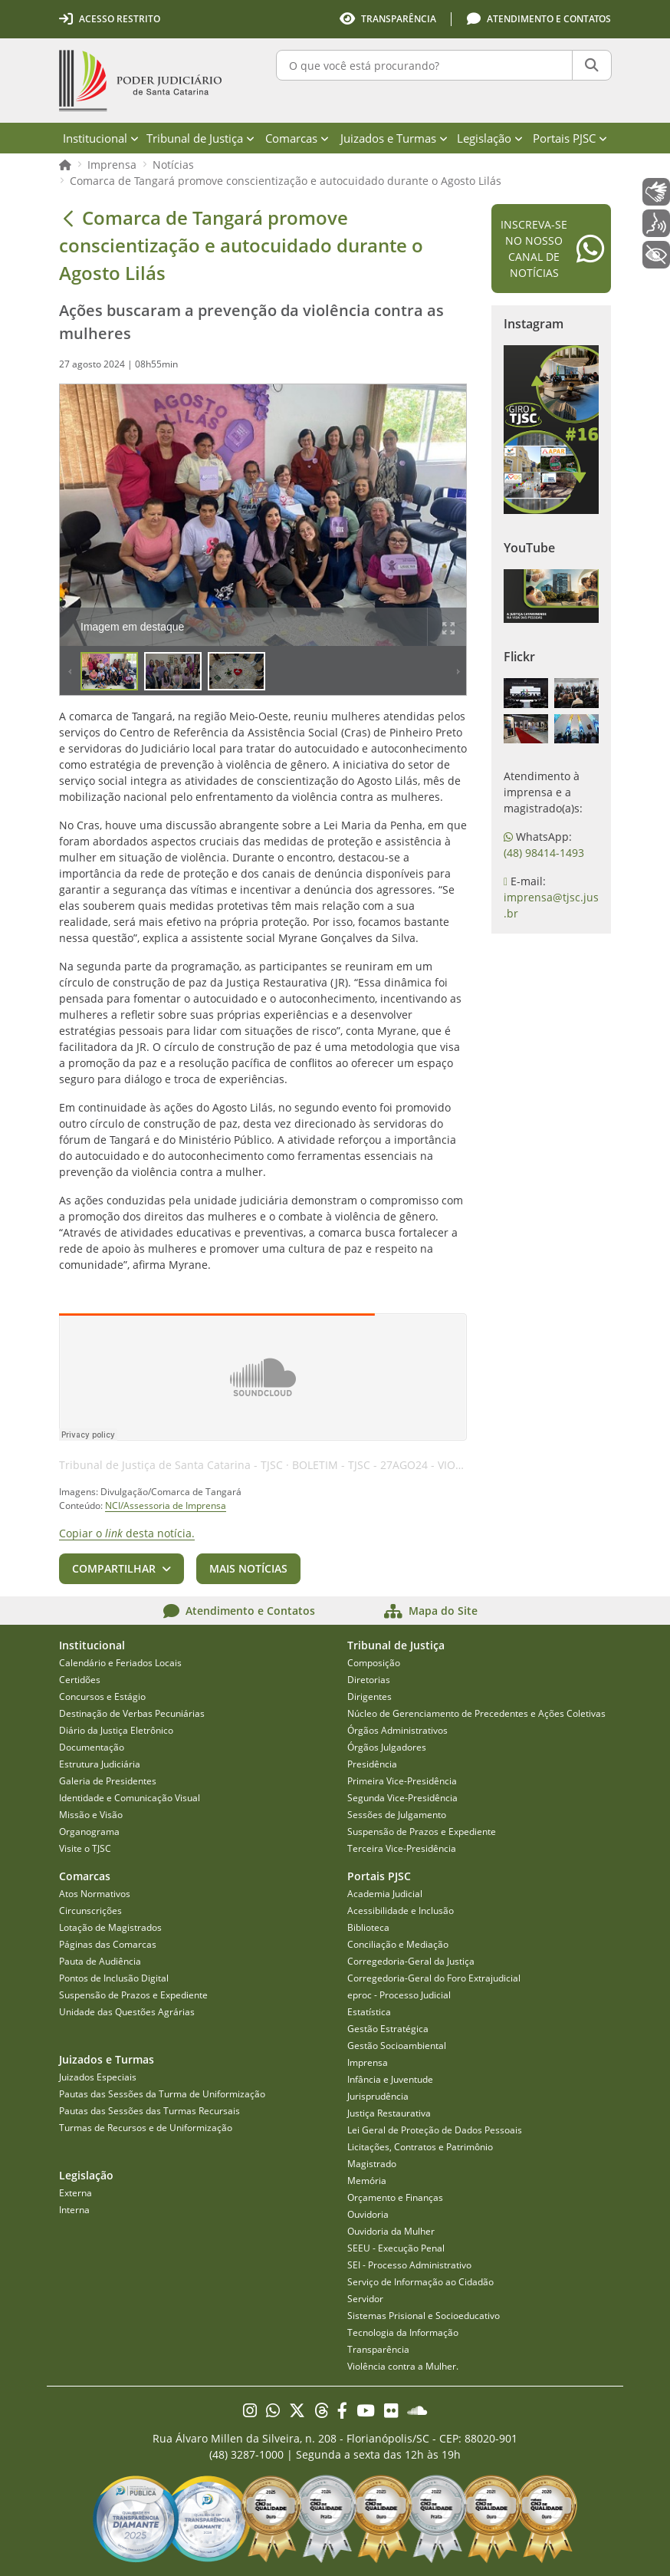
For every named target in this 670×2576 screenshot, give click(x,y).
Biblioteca (368, 1927)
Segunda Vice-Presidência (402, 1797)
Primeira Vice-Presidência (402, 1780)
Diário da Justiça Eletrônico (116, 1730)
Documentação (91, 1747)
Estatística (369, 2011)
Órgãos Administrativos (397, 1730)
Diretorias (368, 1679)
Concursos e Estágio (102, 1696)
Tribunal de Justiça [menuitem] (200, 138)
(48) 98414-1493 (544, 852)
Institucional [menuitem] (101, 138)
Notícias (173, 164)
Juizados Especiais (97, 2077)
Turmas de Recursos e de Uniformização (145, 2127)
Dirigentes (369, 1696)
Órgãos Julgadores (386, 1747)
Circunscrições (90, 1910)
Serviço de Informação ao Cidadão (420, 2281)
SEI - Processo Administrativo (409, 2264)
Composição (373, 1662)
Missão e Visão (91, 1814)
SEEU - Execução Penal (396, 2248)
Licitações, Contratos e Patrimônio (420, 2146)
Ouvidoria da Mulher (391, 2231)
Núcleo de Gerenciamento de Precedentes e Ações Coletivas (476, 1713)
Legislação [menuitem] (490, 138)
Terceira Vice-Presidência (401, 1848)
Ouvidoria (368, 2214)
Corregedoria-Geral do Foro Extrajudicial (434, 1978)
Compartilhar (114, 1568)
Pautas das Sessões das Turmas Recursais (149, 2110)
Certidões (79, 1679)
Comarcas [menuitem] (297, 138)
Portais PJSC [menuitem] (570, 138)
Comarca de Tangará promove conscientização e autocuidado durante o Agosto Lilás (285, 180)
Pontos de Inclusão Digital (114, 1978)
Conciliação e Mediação (397, 1944)
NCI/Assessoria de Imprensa (165, 1505)
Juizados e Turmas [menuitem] (394, 138)
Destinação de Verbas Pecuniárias (132, 1713)
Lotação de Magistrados (110, 1927)
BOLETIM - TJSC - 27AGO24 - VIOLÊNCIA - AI (402, 1465)
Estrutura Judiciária (99, 1764)
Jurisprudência (378, 2096)
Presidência (372, 1764)
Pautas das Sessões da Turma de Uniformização (162, 2093)
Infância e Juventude (390, 2079)
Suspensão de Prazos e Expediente (421, 1831)
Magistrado (371, 2163)
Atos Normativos (94, 1893)
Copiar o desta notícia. (127, 1533)
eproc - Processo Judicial (399, 1994)
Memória (366, 2180)
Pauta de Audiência (100, 1961)
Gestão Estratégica (388, 2028)
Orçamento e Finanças (395, 2197)
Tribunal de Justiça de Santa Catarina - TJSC (171, 1465)
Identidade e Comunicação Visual (129, 1797)
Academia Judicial (384, 1893)
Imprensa (111, 164)
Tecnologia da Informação (402, 2332)
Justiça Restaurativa (389, 2113)
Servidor (365, 2298)
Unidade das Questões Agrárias (127, 2011)
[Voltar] (68, 218)
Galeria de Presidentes (107, 1780)
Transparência (378, 2349)
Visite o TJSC (85, 1848)
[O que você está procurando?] (424, 65)
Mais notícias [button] (248, 1568)
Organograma (89, 1831)
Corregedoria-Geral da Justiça (411, 1961)
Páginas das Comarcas (107, 1944)
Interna (74, 2209)
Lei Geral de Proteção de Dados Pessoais (434, 2129)
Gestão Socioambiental (396, 2045)
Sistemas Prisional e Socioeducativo (423, 2315)
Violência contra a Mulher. (402, 2366)
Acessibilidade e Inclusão (400, 1910)
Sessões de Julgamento (396, 1814)
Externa (75, 2192)
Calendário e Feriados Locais (120, 1662)
